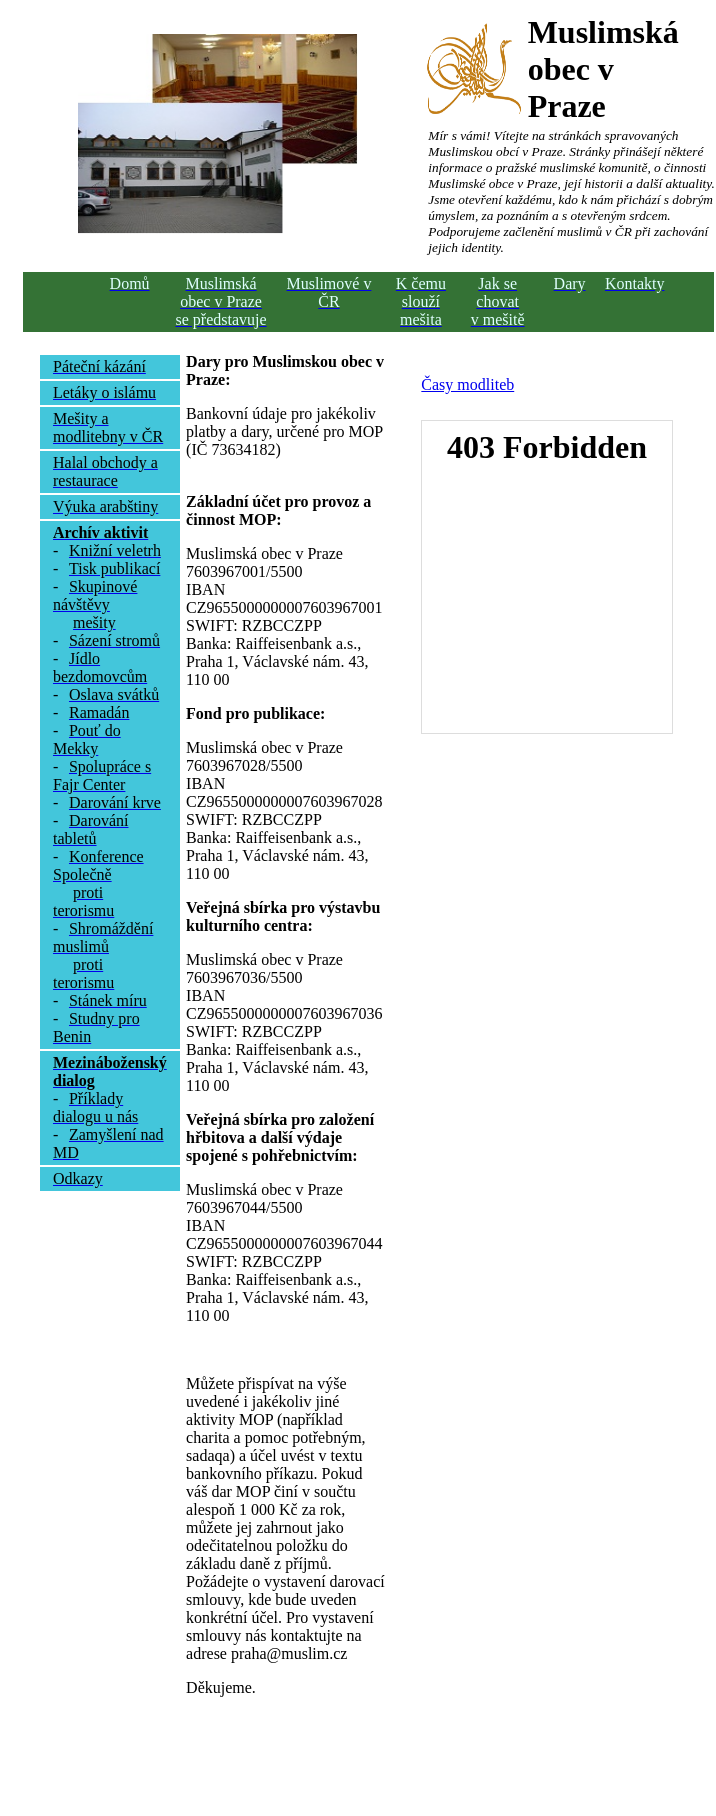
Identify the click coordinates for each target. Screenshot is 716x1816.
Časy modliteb (467, 384)
